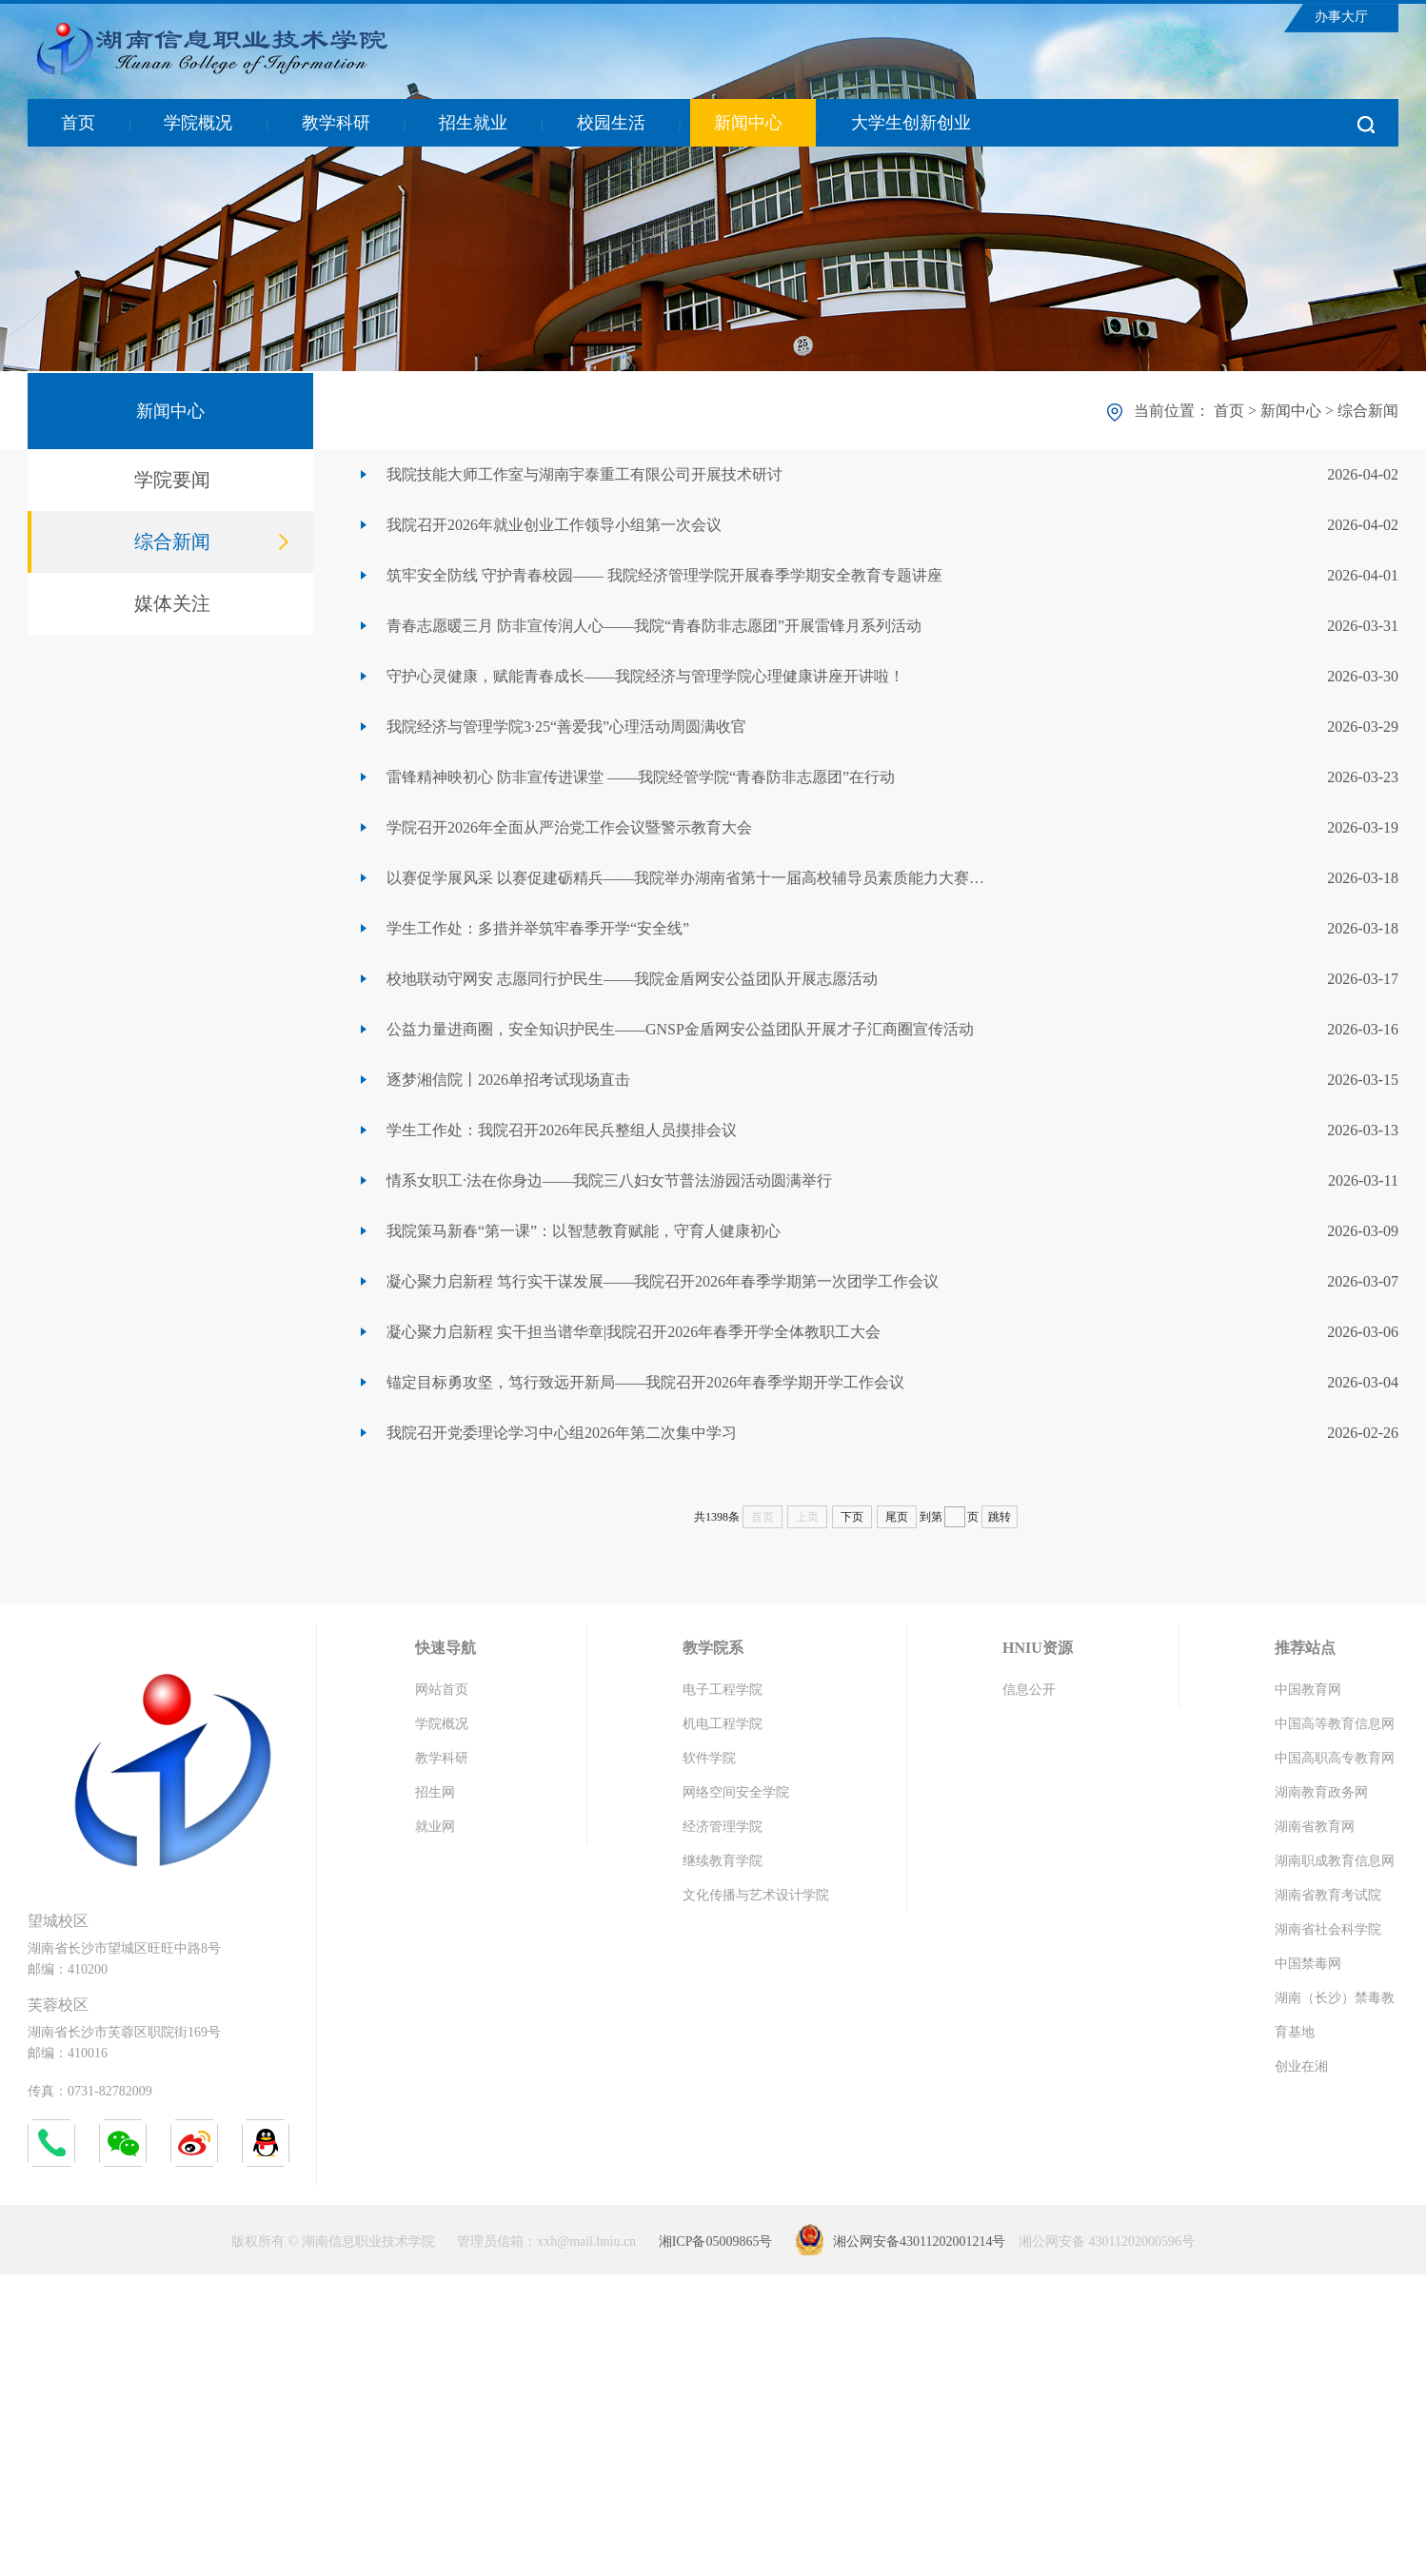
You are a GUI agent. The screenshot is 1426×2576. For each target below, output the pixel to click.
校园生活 (611, 122)
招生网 (435, 1792)
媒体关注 (172, 603)
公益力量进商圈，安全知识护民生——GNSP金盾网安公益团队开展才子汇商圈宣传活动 (680, 1029)
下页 (852, 1517)
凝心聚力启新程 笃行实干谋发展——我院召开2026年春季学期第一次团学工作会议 (662, 1281)
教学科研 (336, 122)
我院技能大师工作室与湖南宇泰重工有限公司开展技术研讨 (584, 474)
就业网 (435, 1826)
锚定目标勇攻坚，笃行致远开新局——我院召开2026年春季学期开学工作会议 (645, 1382)
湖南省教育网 (1315, 1826)
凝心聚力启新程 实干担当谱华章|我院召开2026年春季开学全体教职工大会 (633, 1332)
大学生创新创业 (911, 122)
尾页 (896, 1517)
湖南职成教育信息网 (1335, 1861)
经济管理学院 (723, 1826)
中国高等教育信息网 (1335, 1724)
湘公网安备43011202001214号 (919, 2241)
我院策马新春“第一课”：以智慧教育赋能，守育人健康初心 (583, 1231)
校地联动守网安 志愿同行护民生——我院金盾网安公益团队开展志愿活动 (632, 979)
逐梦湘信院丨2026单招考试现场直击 (508, 1080)
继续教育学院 (723, 1861)
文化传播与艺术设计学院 (756, 1895)
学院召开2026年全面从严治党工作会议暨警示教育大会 (569, 827)
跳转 (999, 1517)
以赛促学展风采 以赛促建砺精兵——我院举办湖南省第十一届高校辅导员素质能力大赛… (685, 878)
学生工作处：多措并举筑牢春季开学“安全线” (537, 928)
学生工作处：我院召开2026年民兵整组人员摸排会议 (561, 1130)
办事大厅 (1341, 17)
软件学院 (709, 1758)
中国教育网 (1308, 1689)
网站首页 (441, 1689)
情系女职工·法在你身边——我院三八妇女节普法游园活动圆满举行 (609, 1180)
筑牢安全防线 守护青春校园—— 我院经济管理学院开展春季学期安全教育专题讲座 (664, 575)
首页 (78, 122)
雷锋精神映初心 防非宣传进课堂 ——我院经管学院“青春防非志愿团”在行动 (640, 777)
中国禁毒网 (1308, 1964)
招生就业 (473, 122)
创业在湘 (1301, 2066)
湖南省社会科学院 (1328, 1929)
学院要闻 (172, 479)
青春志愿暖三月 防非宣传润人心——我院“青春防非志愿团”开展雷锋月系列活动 (653, 626)
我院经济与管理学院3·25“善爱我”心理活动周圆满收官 (566, 726)
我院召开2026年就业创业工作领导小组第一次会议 (554, 525)
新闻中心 (748, 122)
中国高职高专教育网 (1335, 1758)
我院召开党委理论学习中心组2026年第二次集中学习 (561, 1433)
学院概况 (198, 122)
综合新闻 (172, 541)
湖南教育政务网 (1321, 1792)
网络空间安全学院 (736, 1792)
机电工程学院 (723, 1724)
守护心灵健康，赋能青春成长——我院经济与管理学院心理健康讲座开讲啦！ (645, 676)
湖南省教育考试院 (1328, 1895)
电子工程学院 (723, 1689)
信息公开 (1029, 1689)
